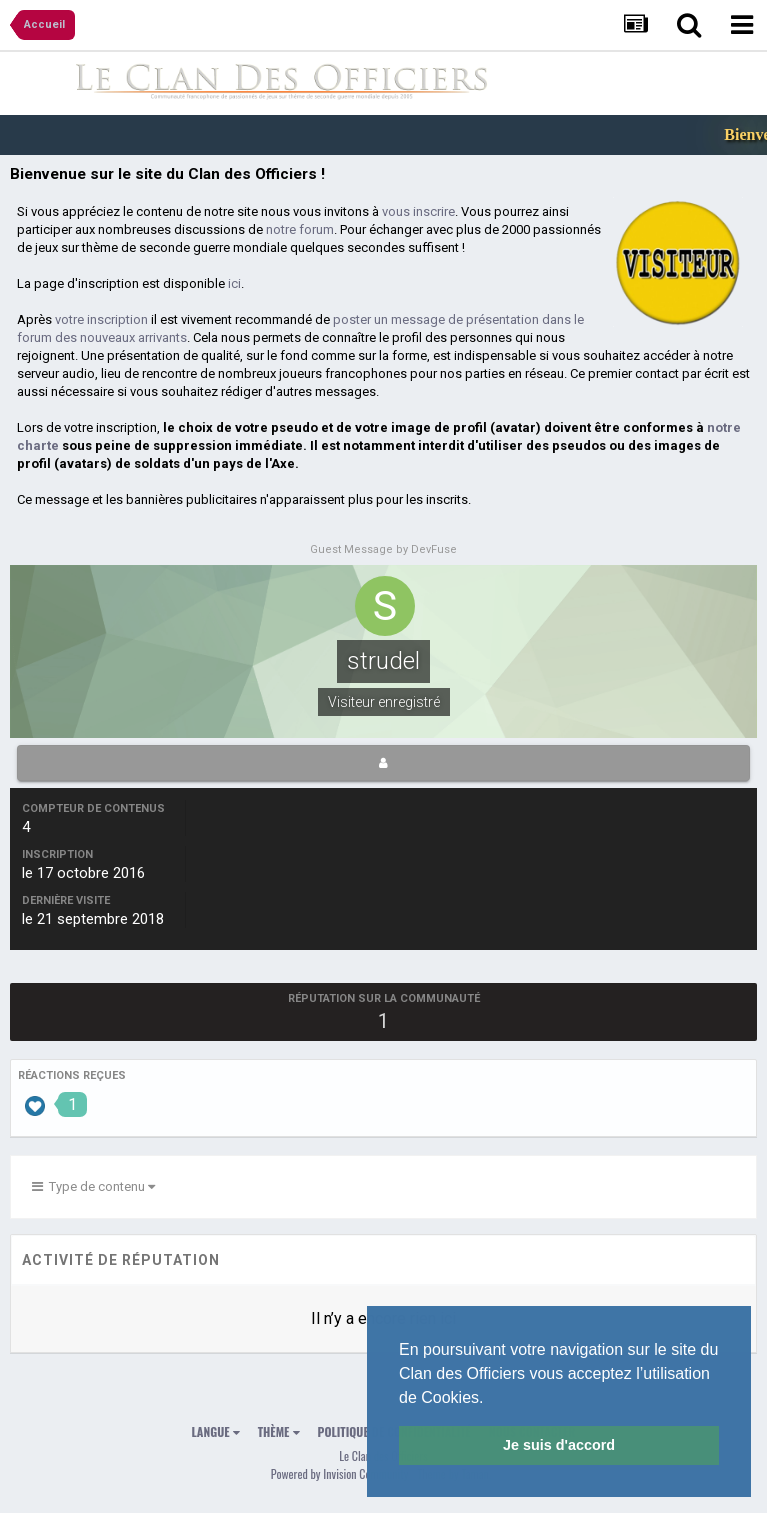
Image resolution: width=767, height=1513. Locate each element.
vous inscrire (418, 211)
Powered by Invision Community (340, 1473)
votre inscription (101, 319)
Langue (216, 1431)
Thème (279, 1431)
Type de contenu (93, 1186)
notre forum (300, 229)
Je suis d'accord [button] (559, 1445)
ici (234, 283)
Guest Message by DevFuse (383, 549)
